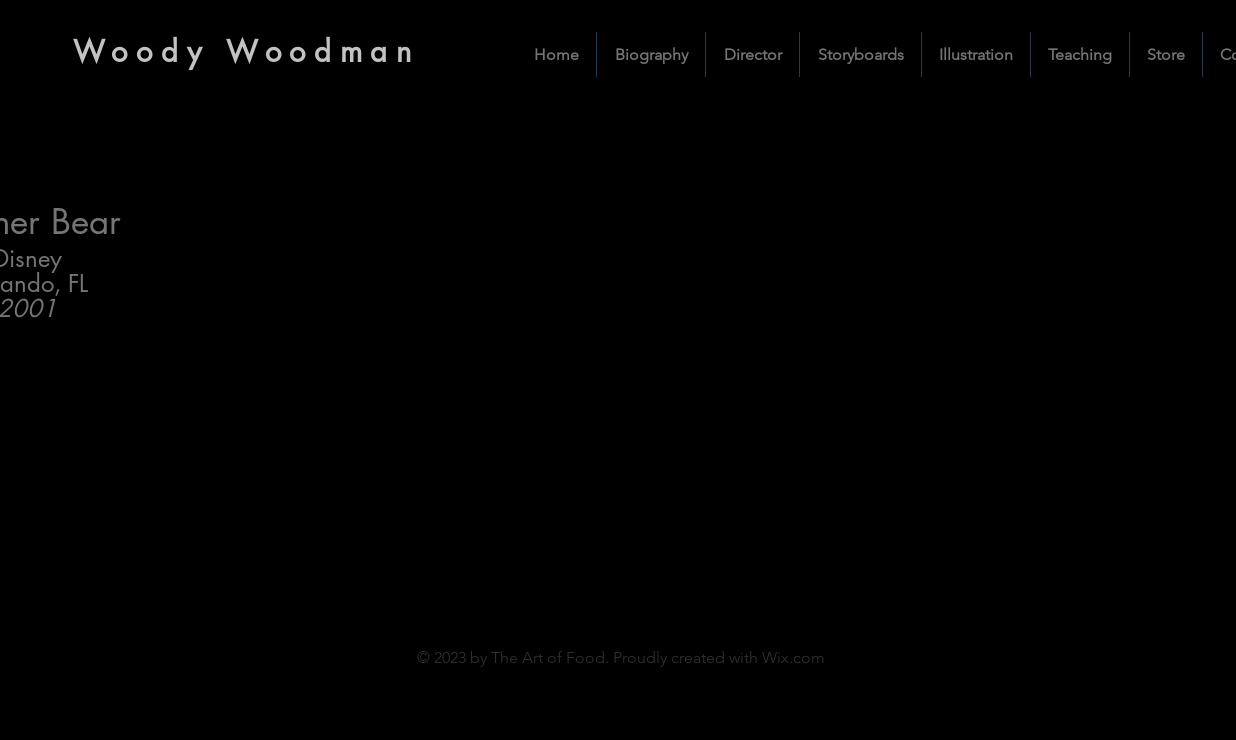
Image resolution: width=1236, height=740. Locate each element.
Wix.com (793, 657)
